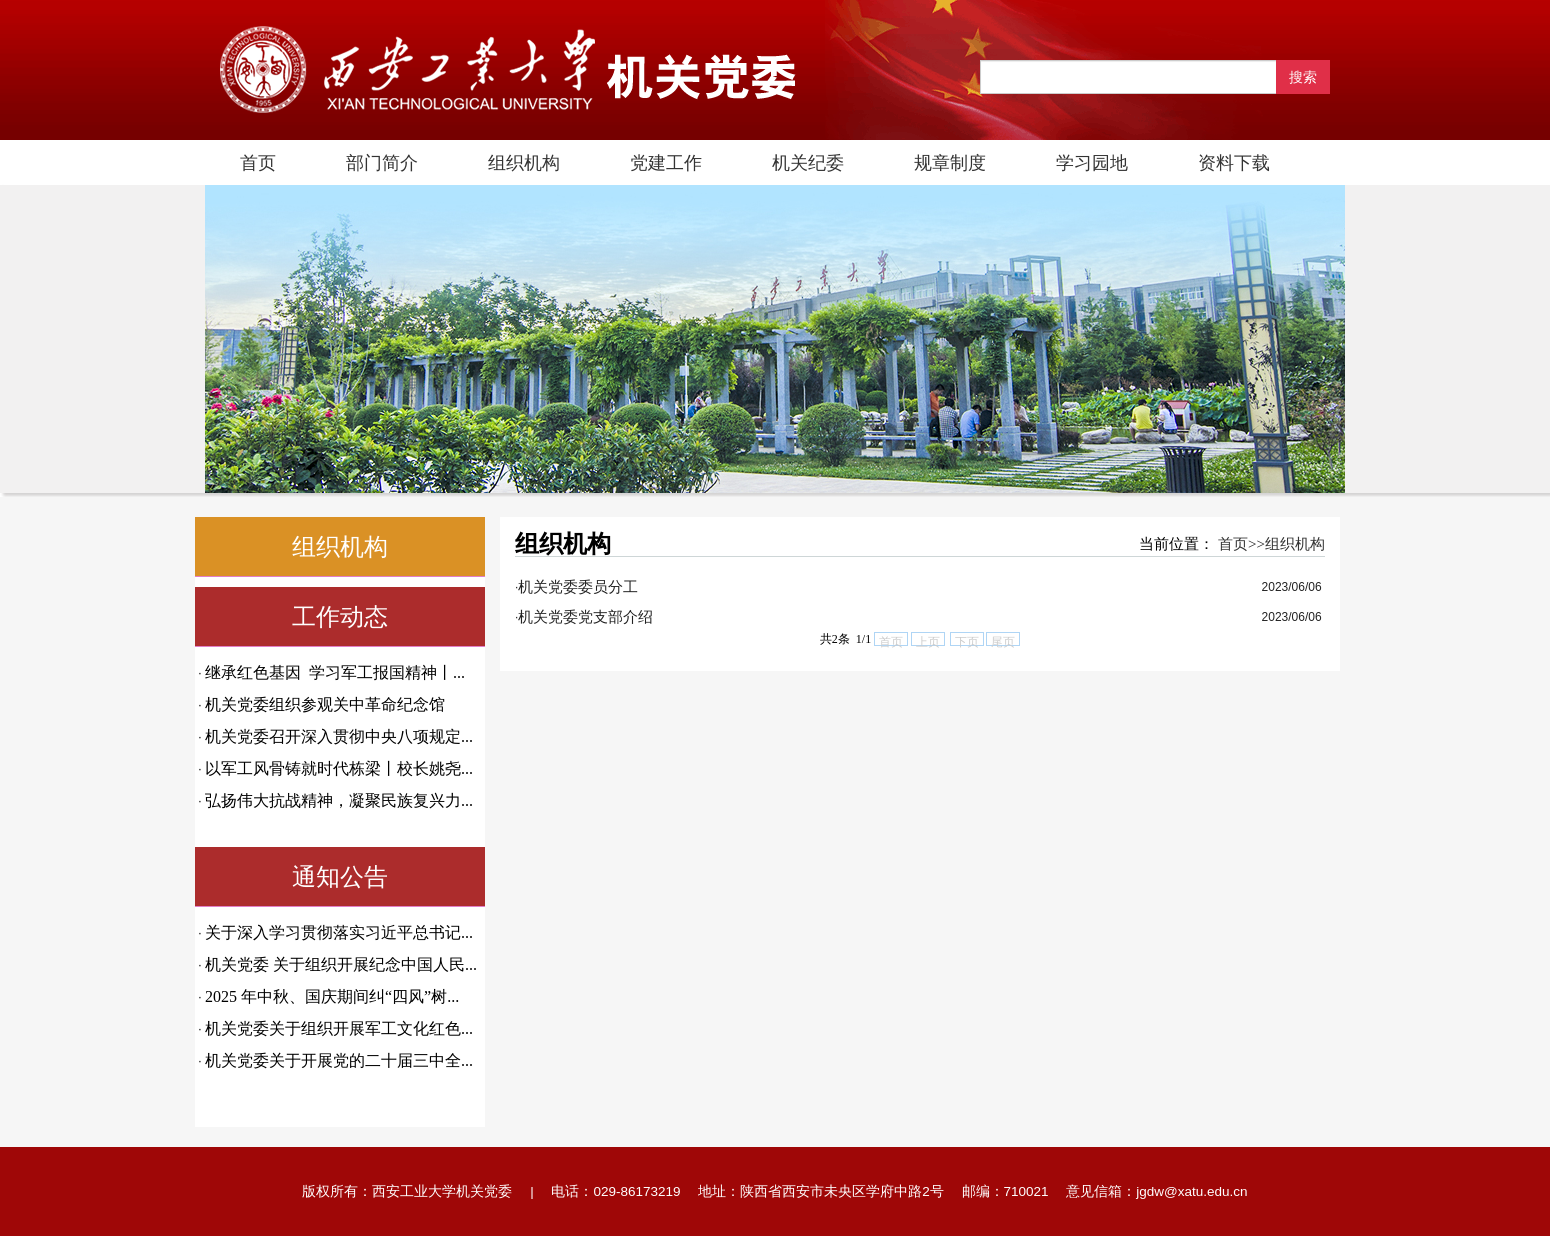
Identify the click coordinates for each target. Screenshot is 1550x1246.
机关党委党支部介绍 (585, 617)
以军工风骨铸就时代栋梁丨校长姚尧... (339, 768)
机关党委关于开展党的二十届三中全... (339, 1060)
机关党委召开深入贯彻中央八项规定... (339, 736)
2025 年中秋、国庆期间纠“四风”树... (332, 996)
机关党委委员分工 (578, 587)
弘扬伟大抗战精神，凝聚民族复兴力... (339, 800)
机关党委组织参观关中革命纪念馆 (325, 704)
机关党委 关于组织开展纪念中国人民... (341, 964)
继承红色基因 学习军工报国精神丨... (335, 672)
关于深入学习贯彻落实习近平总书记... (339, 932)
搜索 (1303, 77)
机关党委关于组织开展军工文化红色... (339, 1028)
